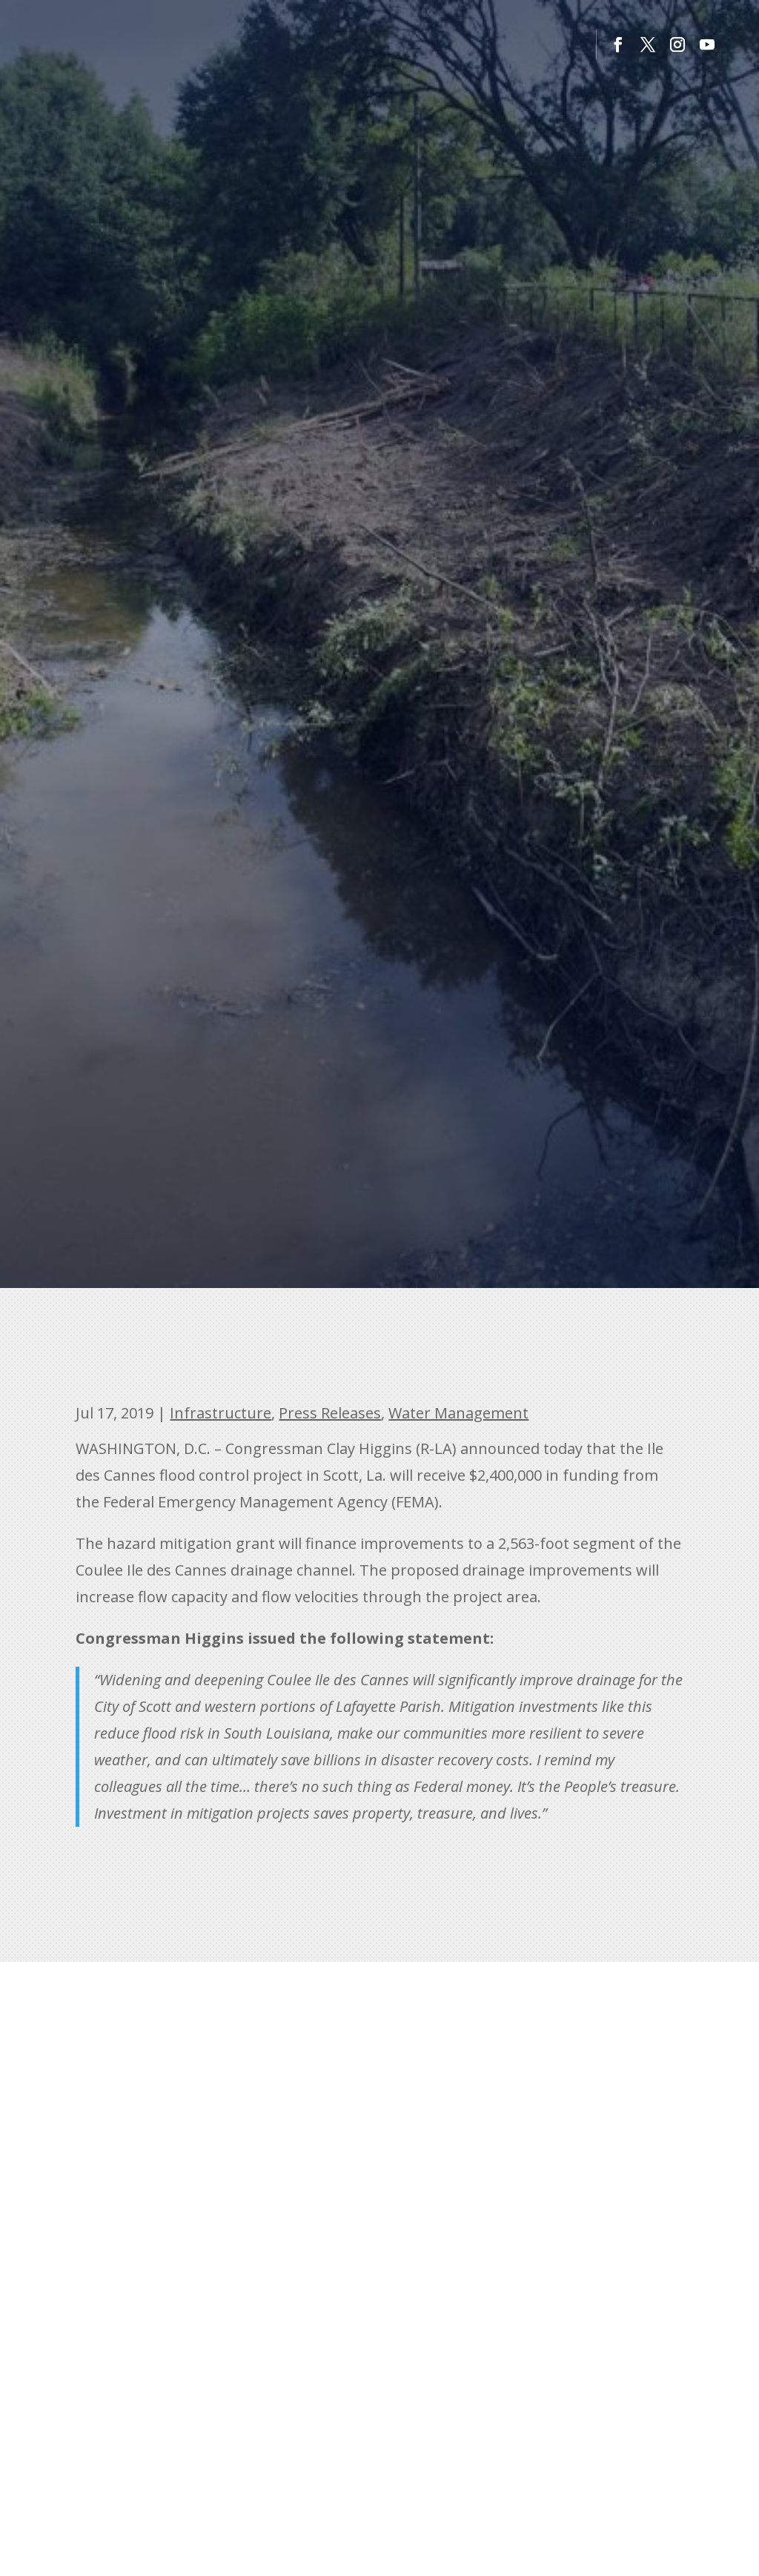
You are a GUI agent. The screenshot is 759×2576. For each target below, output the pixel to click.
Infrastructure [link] (220, 1413)
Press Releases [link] (330, 1413)
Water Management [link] (458, 1413)
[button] (618, 44)
